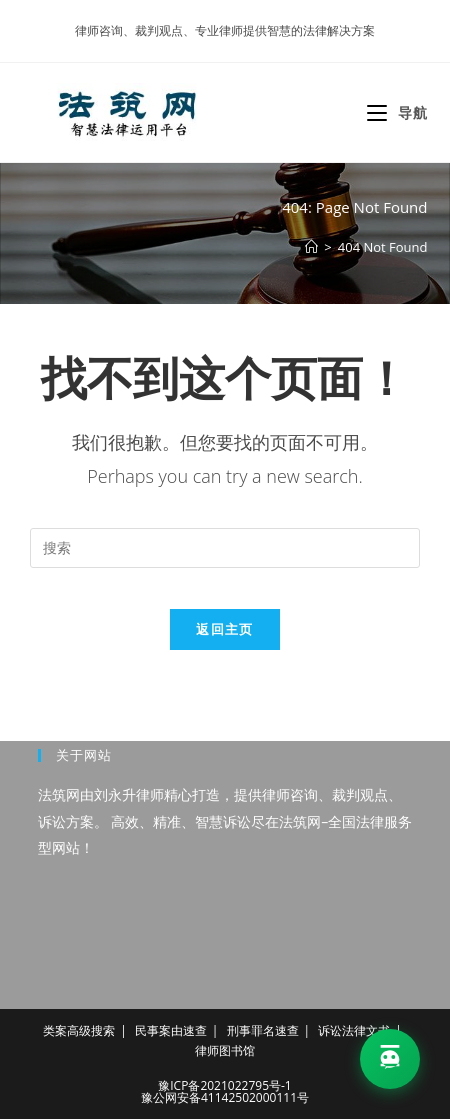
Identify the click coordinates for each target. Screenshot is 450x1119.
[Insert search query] (225, 548)
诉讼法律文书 (354, 1030)
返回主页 (224, 629)
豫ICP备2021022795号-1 (224, 1085)
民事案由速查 (171, 1030)
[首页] (311, 247)
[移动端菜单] (397, 112)
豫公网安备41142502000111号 (225, 1097)
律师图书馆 (225, 1050)
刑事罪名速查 (263, 1030)
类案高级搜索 (79, 1030)
